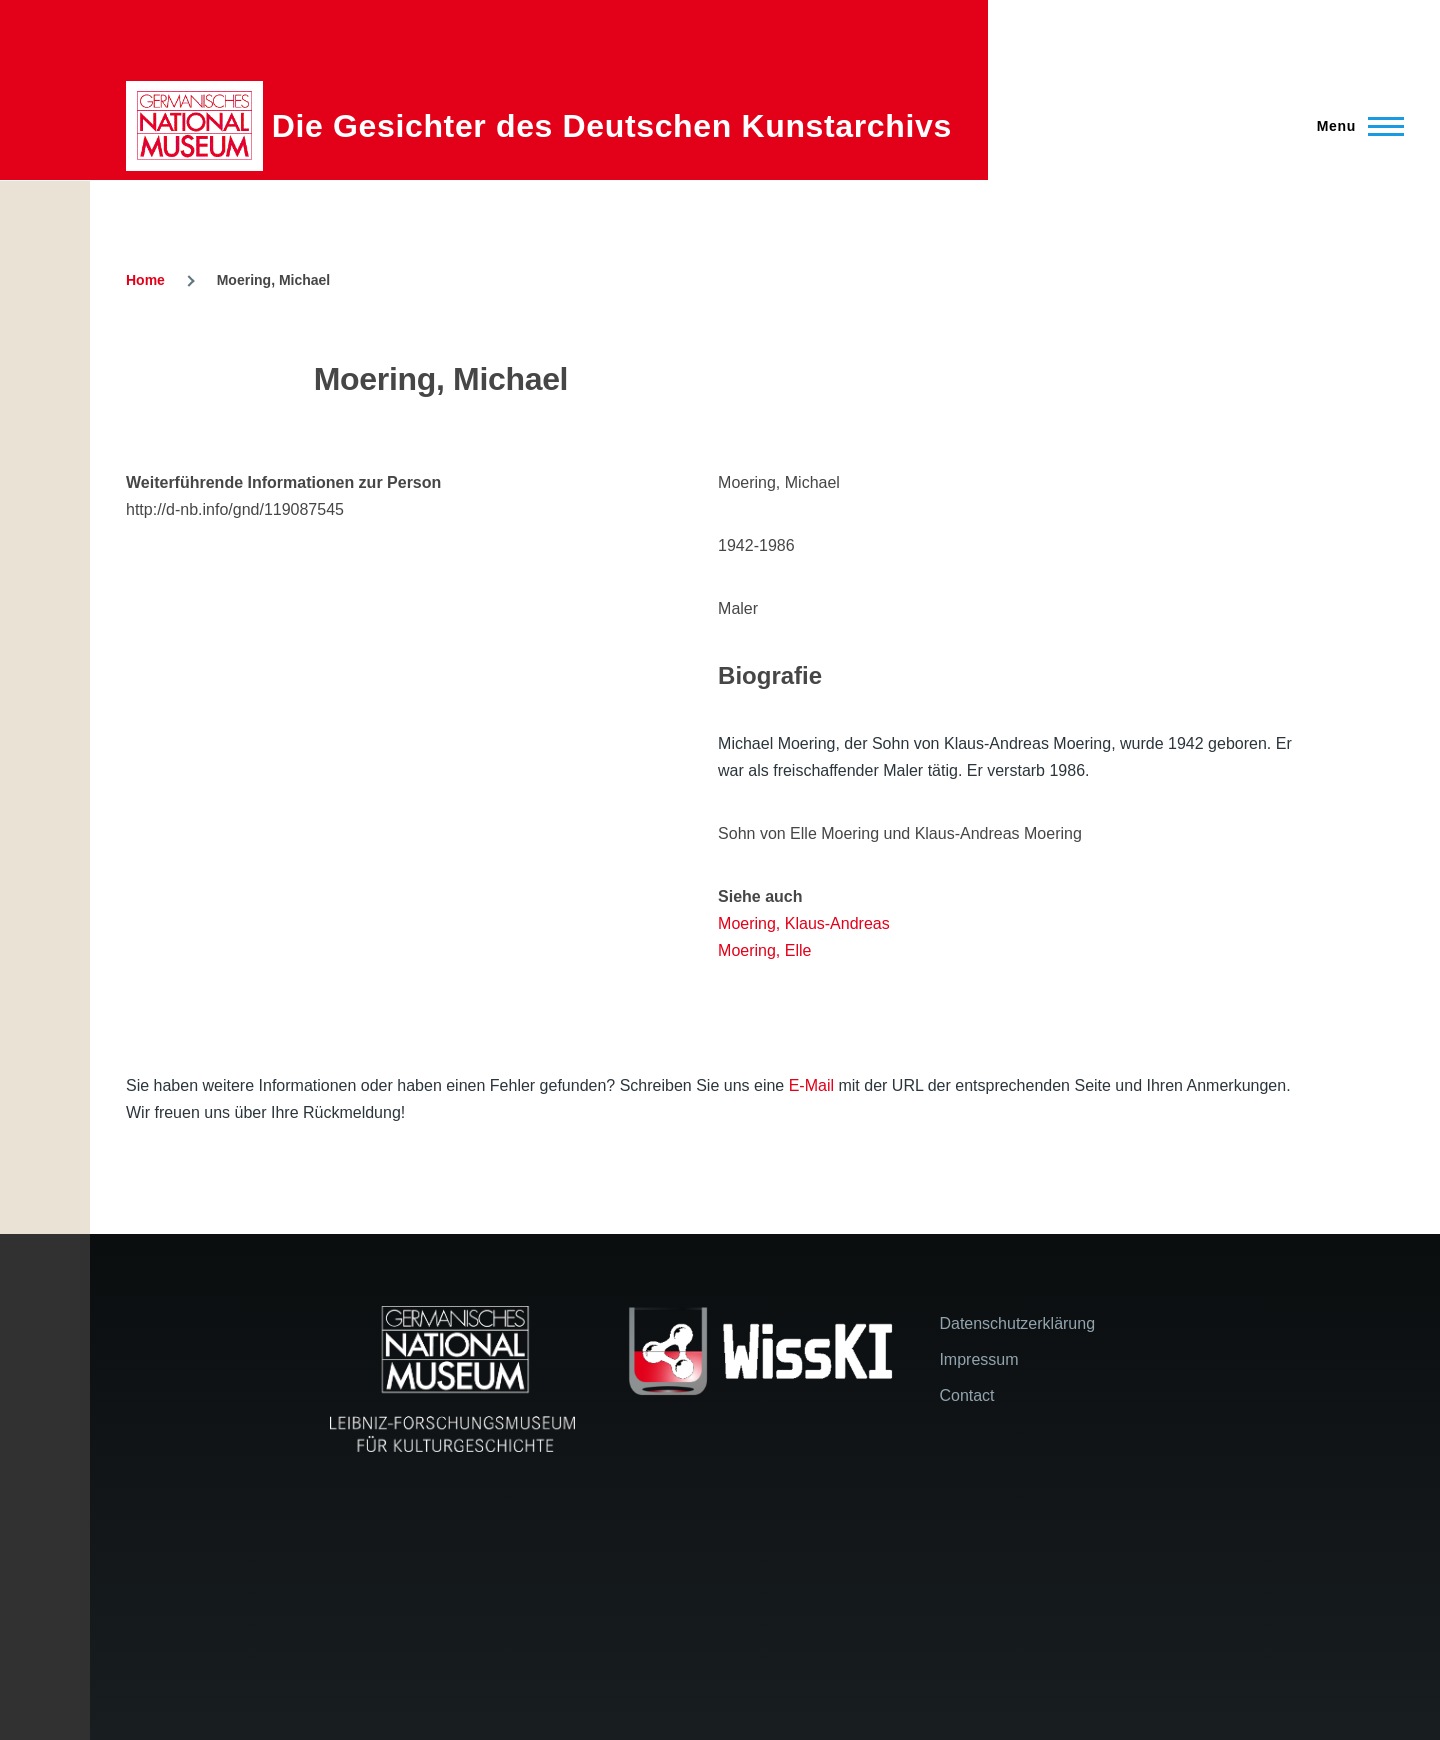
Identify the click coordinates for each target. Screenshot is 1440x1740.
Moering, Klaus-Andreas (804, 923)
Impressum (978, 1359)
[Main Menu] (1354, 126)
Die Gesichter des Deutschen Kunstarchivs (612, 126)
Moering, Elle (764, 950)
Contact (966, 1395)
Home (145, 280)
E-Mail (811, 1085)
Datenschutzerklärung (1017, 1323)
